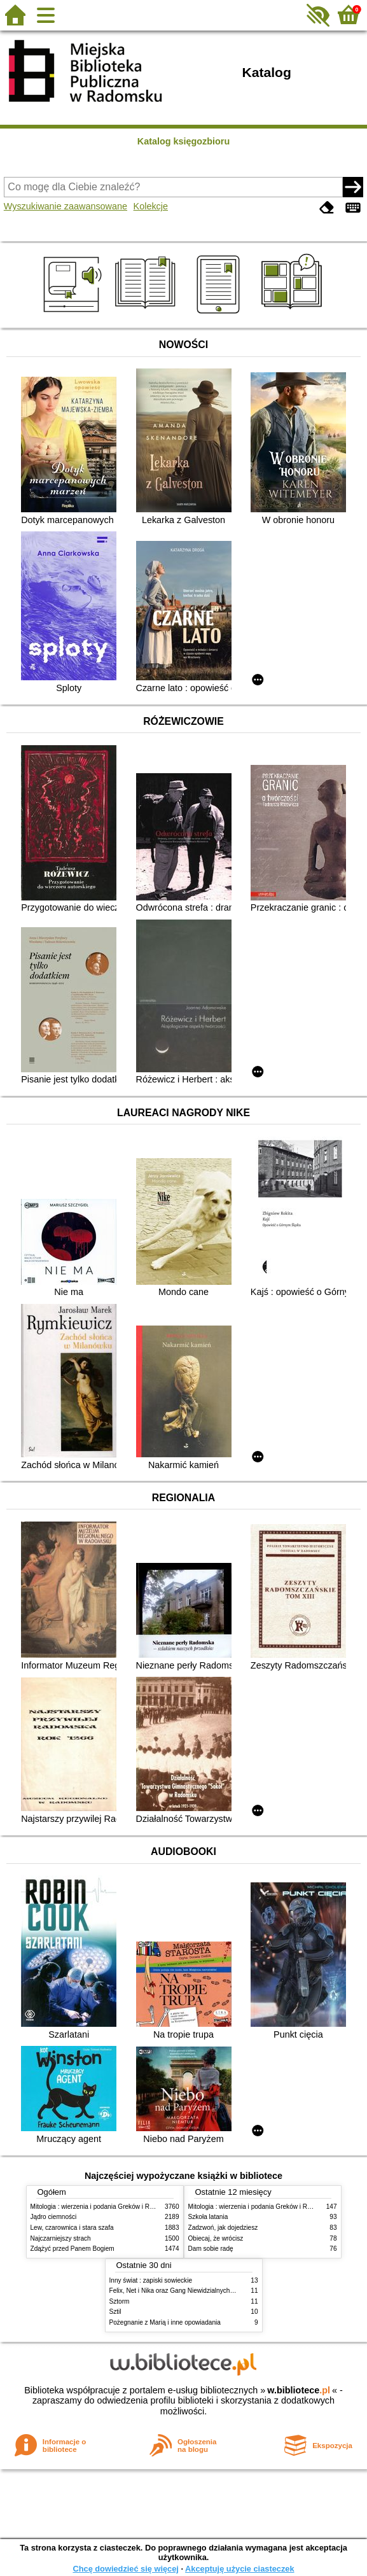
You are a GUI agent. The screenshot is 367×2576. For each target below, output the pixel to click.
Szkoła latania (208, 2216)
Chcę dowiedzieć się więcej (125, 2568)
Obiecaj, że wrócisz (216, 2238)
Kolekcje (151, 206)
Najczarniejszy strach (61, 2238)
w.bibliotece (298, 2390)
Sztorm (119, 2301)
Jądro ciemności (54, 2216)
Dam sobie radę (210, 2248)
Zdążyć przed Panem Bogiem (72, 2248)
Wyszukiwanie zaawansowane (65, 206)
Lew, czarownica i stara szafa (72, 2227)
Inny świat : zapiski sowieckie (151, 2280)
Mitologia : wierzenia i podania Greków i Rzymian (100, 2206)
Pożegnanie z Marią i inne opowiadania (165, 2322)
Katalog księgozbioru (183, 141)
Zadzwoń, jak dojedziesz (223, 2227)
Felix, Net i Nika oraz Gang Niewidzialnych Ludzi (178, 2290)
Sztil (115, 2311)
